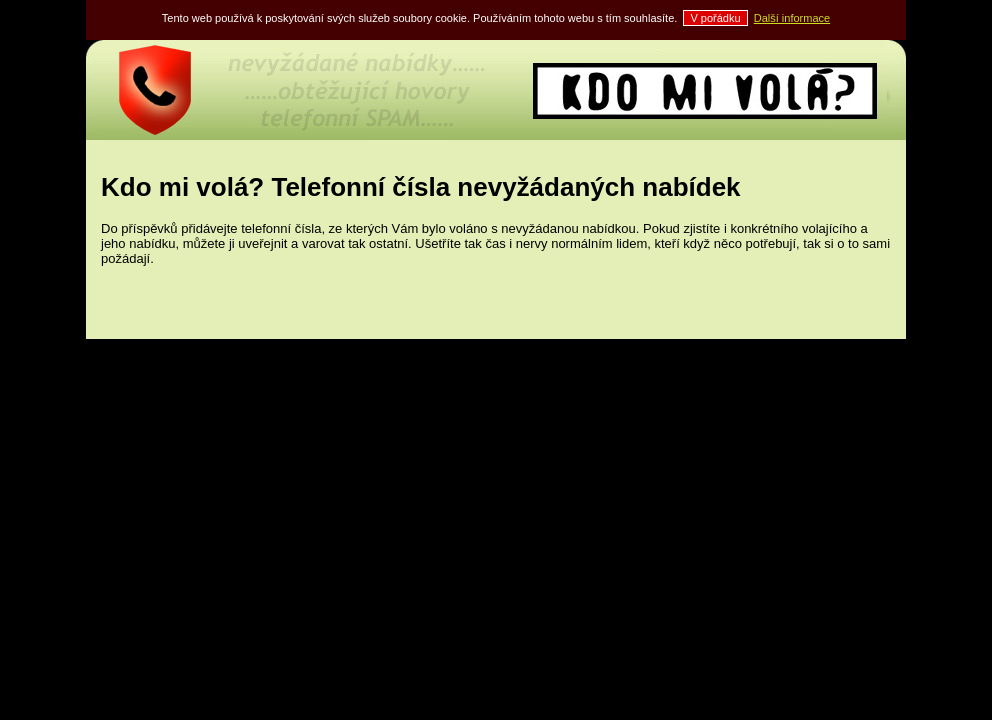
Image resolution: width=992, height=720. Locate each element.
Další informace (792, 18)
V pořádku (715, 18)
